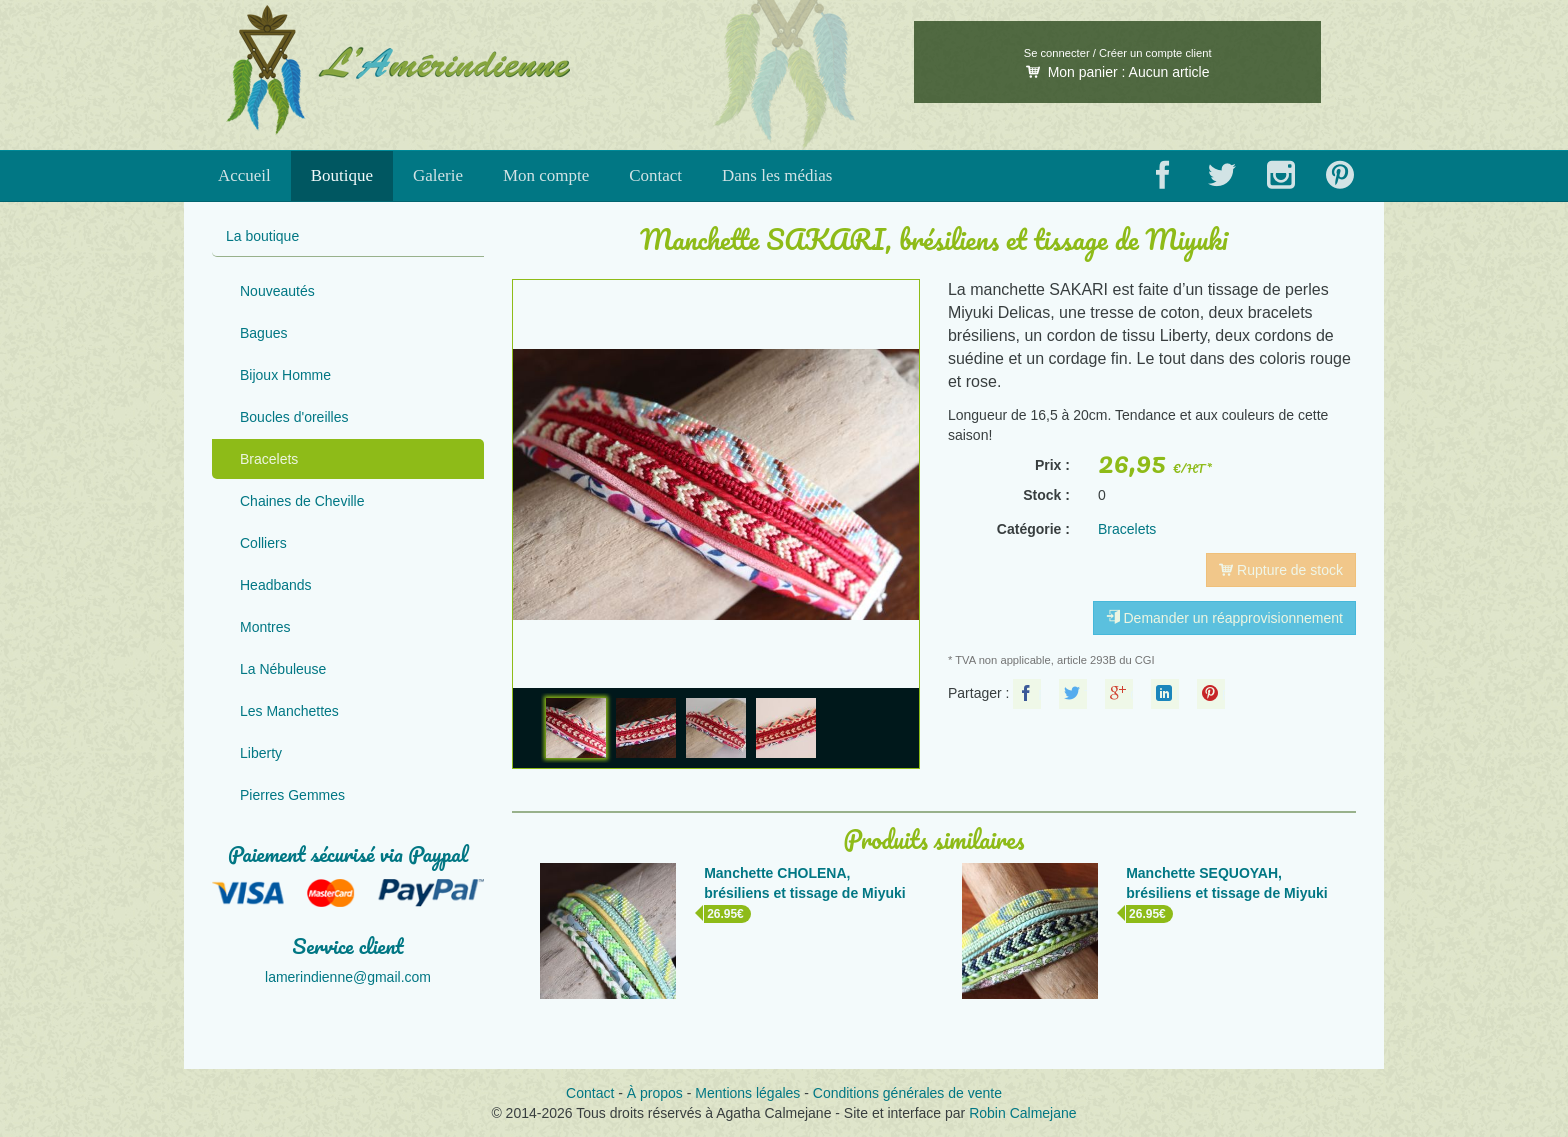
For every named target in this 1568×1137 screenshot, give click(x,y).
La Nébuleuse (283, 669)
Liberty (261, 753)
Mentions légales (747, 1093)
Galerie (438, 175)
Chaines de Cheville (302, 501)
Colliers (263, 543)
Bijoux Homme (285, 375)
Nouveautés (277, 291)
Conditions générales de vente (907, 1093)
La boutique (262, 236)
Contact (655, 175)
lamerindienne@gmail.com (348, 977)
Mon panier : (1118, 72)
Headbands (276, 585)
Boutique (342, 175)
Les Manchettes (289, 711)
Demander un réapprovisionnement (1224, 618)
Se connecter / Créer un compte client (1118, 53)
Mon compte (546, 175)
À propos (655, 1093)
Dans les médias (777, 175)
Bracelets (269, 459)
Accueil (244, 175)
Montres (265, 627)
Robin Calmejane (1022, 1113)
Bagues (263, 333)
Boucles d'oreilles (294, 417)
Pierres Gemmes (292, 795)
